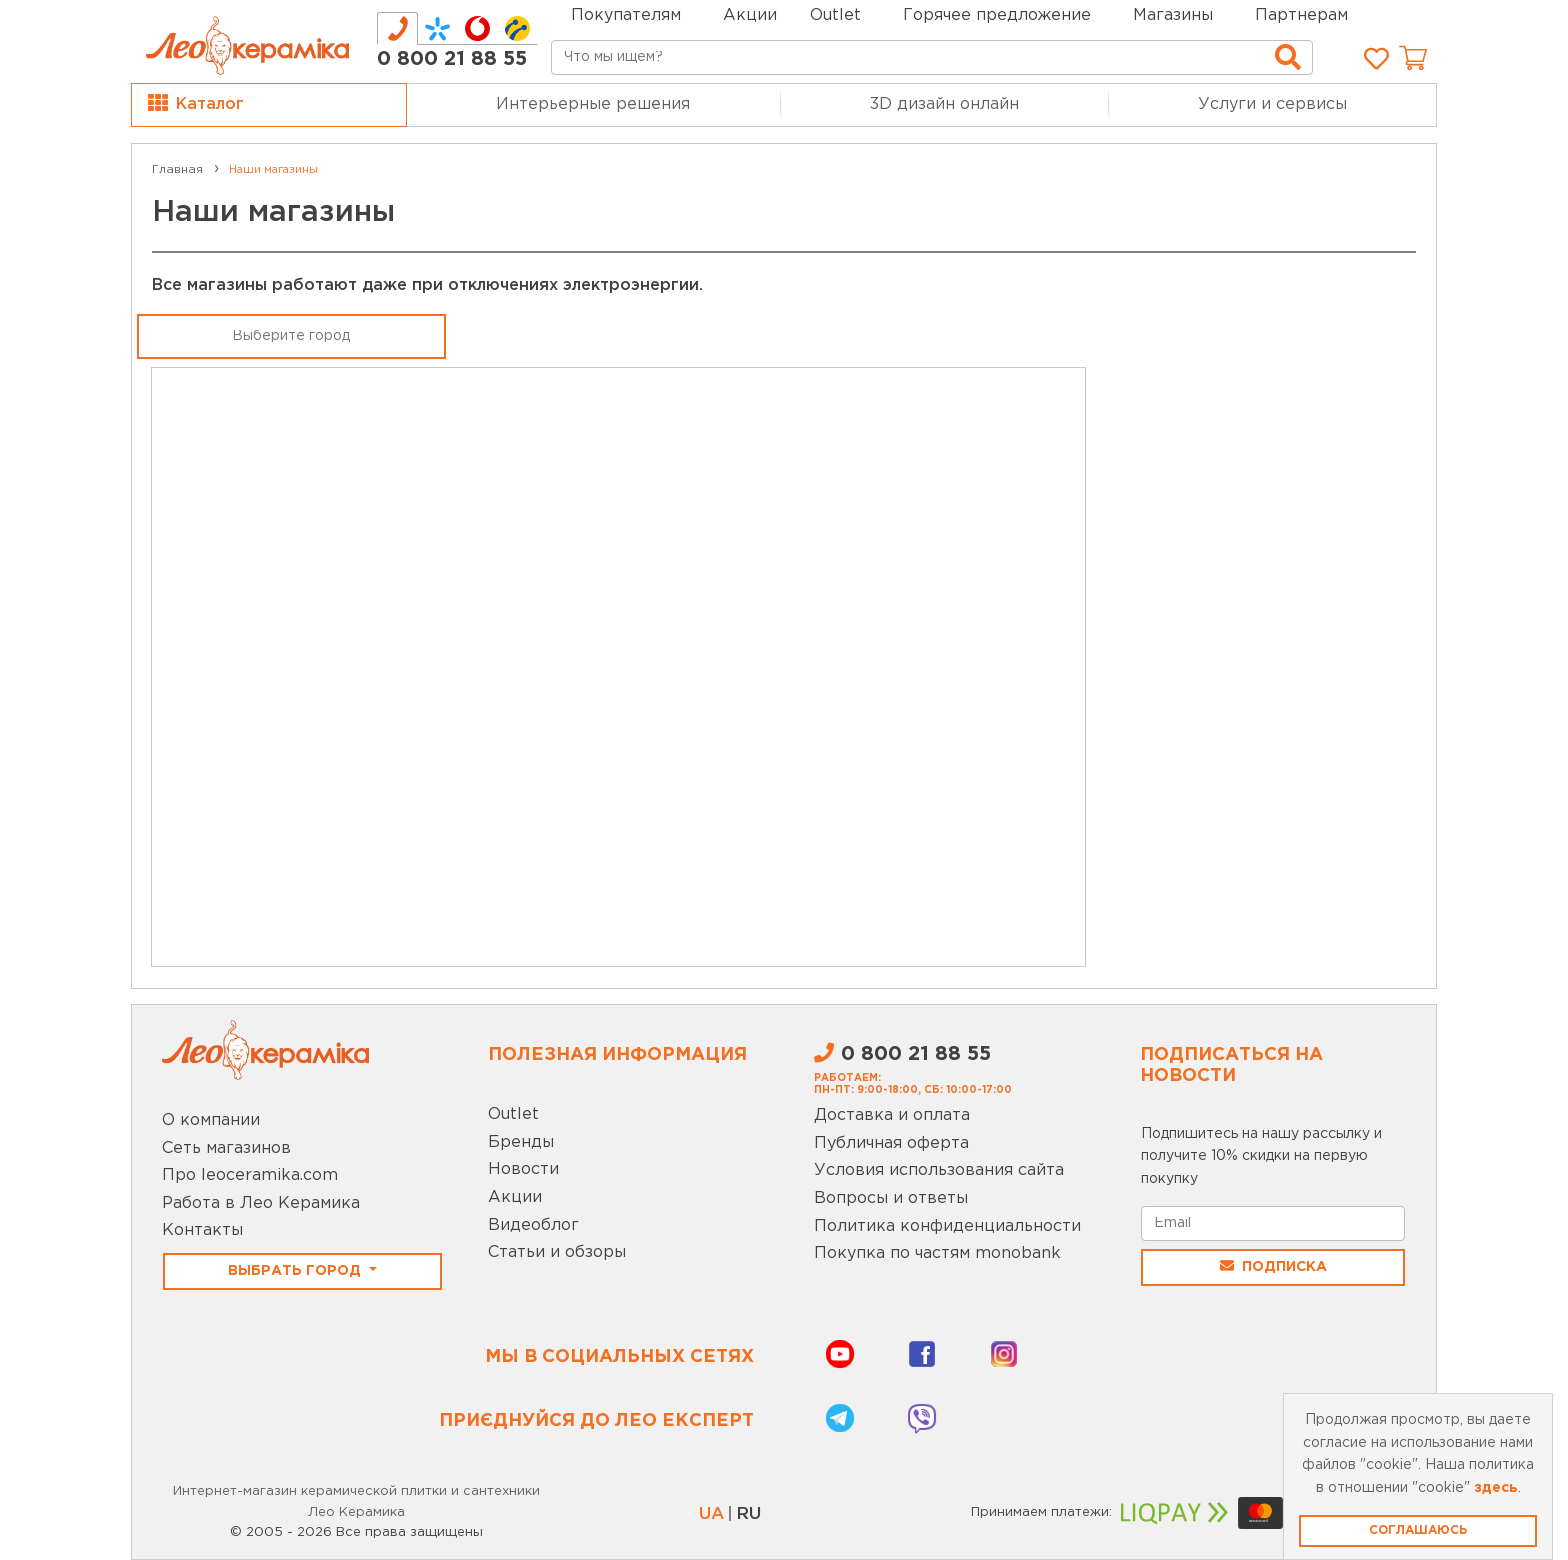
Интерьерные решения (593, 104)
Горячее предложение (997, 15)
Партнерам (1301, 15)
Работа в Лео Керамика (261, 1203)
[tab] (397, 28)
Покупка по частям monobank (937, 1253)
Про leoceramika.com (250, 1175)
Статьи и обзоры (557, 1252)
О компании (211, 1120)
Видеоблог (533, 1225)
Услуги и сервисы (1272, 104)
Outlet (513, 1114)
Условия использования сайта (939, 1170)
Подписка (1273, 1266)
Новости (523, 1169)
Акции (750, 15)
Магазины (1173, 15)
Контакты (202, 1230)
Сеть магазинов (226, 1148)
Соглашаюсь (1418, 1530)
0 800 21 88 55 (452, 59)
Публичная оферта (891, 1143)
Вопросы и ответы (891, 1198)
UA (711, 1514)
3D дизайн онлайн (944, 104)
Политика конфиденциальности (947, 1226)
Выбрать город (296, 1271)
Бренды (521, 1142)
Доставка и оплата (892, 1115)
